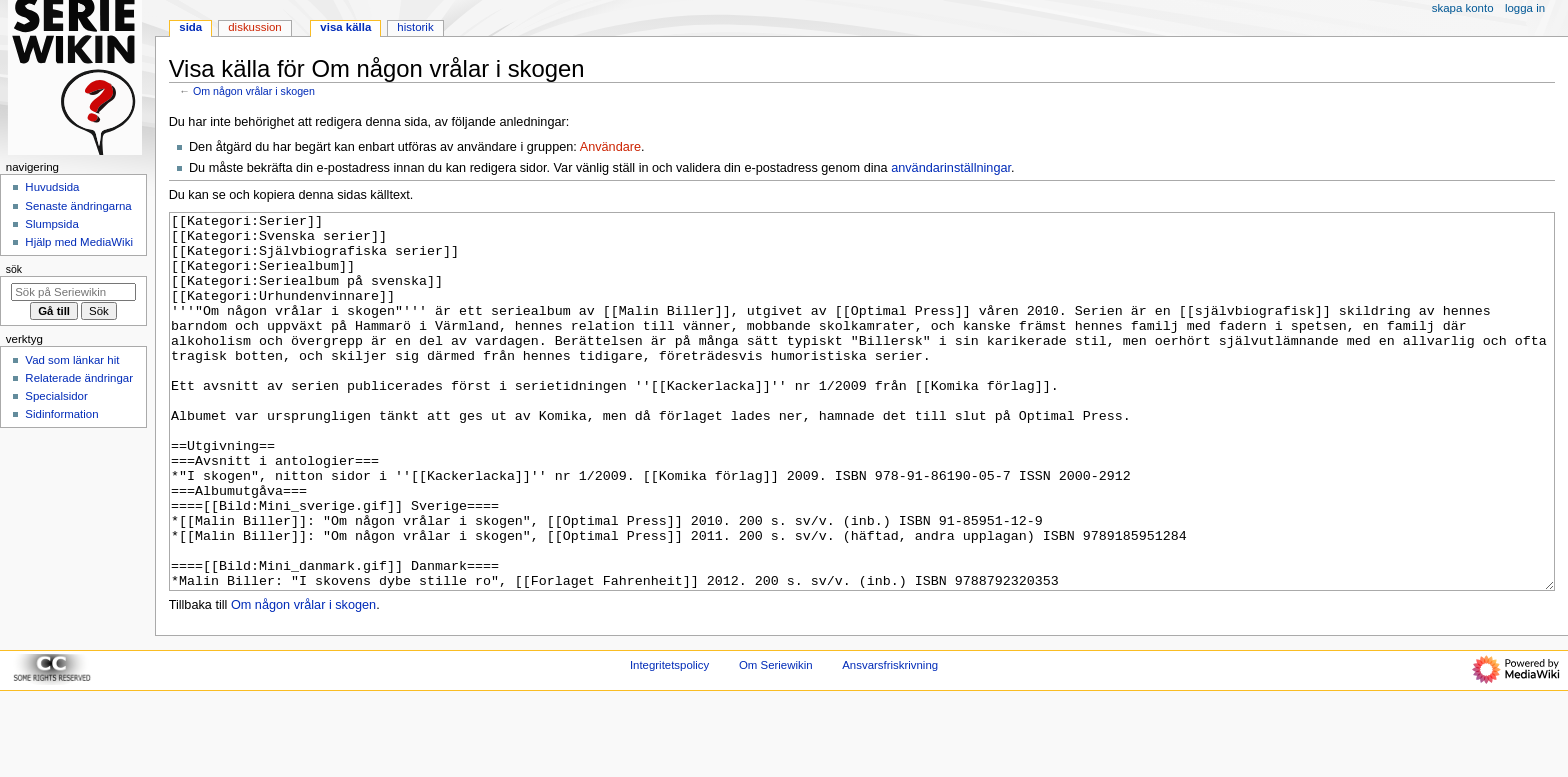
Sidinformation (61, 414)
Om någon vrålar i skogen (254, 91)
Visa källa (345, 27)
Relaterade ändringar (79, 378)
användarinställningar (951, 168)
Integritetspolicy (669, 740)
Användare (610, 147)
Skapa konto (1463, 8)
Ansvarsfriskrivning (890, 740)
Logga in (1525, 8)
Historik (415, 27)
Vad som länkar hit (72, 360)
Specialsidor (56, 396)
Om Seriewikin (776, 740)
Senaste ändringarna (78, 206)
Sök (14, 269)
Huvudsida (52, 187)
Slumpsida (51, 224)
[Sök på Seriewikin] (73, 292)
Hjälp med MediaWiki (79, 242)
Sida (190, 27)
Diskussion (254, 27)
